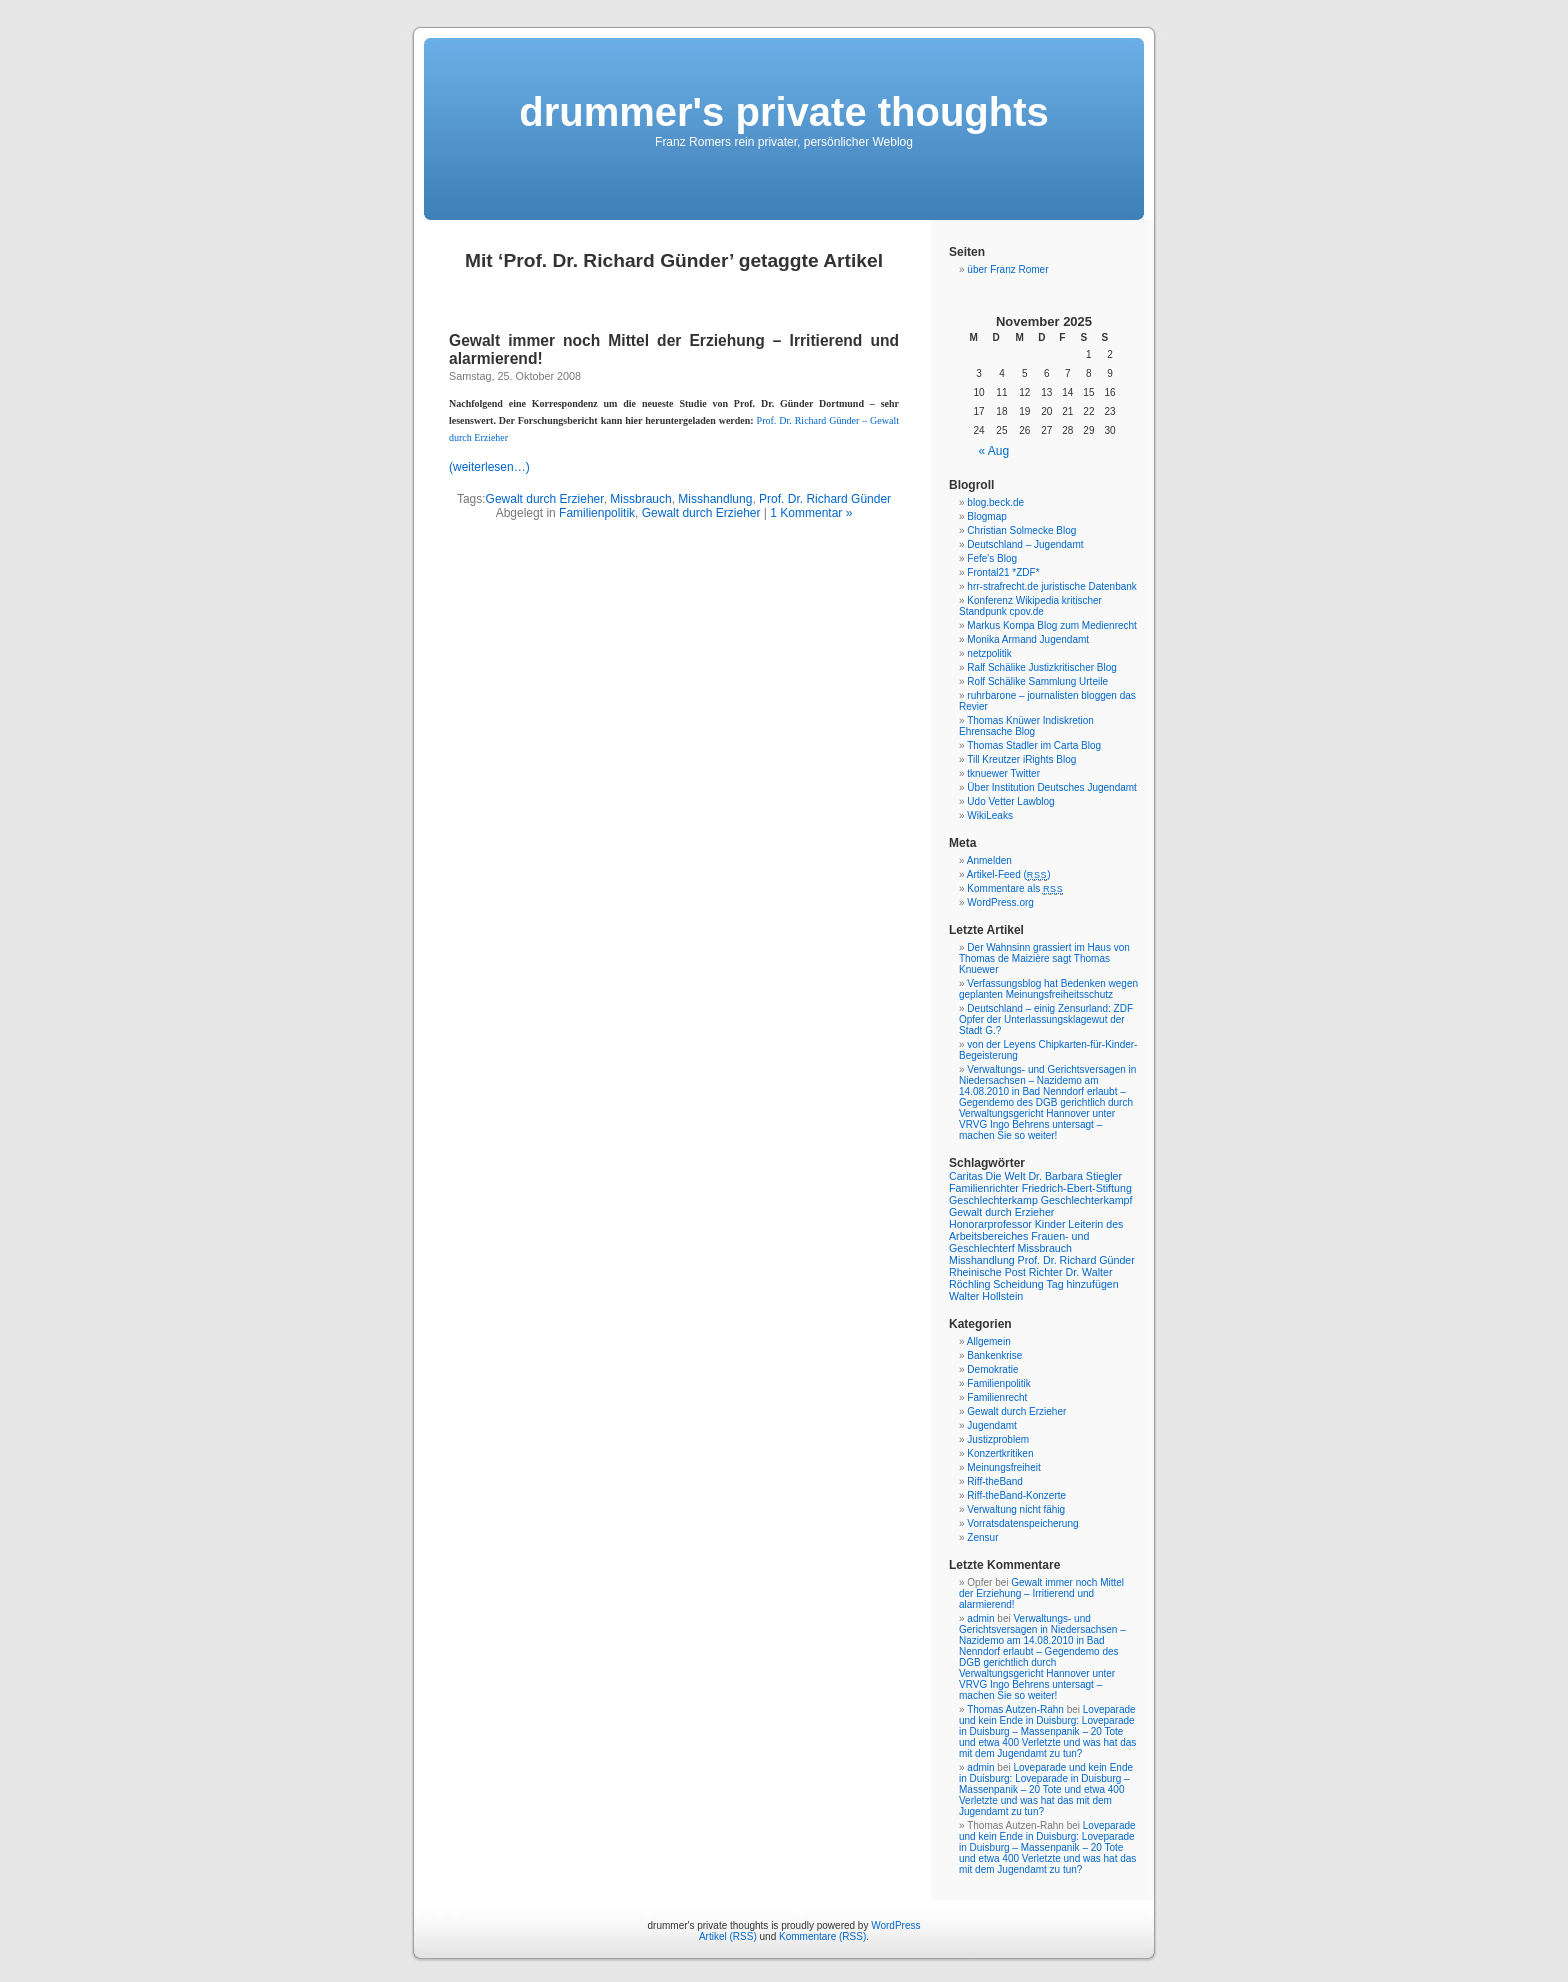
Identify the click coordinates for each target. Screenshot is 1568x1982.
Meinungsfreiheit (1003, 1467)
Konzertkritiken (1000, 1453)
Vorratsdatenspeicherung (1022, 1523)
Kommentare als (1015, 888)
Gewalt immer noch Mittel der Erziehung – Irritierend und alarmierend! (1041, 1593)
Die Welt (1006, 1176)
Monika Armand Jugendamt (1028, 639)
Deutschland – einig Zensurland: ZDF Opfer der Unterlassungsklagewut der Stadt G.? (1046, 1019)
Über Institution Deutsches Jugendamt (1052, 787)
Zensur (982, 1537)
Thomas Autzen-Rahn (1015, 1709)
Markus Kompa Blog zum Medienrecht (1052, 625)
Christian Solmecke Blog (1021, 530)
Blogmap (986, 516)
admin (980, 1618)
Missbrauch (640, 499)
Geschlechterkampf (1087, 1200)
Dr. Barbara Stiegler (1075, 1176)
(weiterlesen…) (489, 467)
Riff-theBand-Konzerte (1016, 1495)
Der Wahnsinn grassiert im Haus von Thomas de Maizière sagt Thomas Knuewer (1044, 958)
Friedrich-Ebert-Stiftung (1077, 1188)
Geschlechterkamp (993, 1200)
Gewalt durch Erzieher (545, 499)
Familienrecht (997, 1397)
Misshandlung (715, 499)
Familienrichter (984, 1188)
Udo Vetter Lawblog (1010, 801)
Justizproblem (998, 1439)
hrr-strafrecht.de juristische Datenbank (1052, 586)
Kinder (1050, 1224)
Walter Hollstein (986, 1296)
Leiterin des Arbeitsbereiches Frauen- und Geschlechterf (1036, 1236)
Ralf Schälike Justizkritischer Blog (1042, 667)
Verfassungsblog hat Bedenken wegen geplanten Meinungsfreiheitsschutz (1048, 989)
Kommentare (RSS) (822, 1936)
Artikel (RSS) (728, 1936)
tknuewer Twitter (1003, 773)
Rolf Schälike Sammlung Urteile (1037, 681)
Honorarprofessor (990, 1224)
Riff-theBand (994, 1481)
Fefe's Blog (992, 558)
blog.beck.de (995, 502)
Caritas (966, 1176)
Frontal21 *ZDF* (1003, 572)
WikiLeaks (990, 815)
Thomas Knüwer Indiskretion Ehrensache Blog (1026, 726)
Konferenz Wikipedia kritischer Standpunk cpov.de (1030, 606)
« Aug (994, 451)
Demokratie (992, 1369)
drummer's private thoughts (784, 112)
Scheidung (1018, 1284)
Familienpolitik (597, 513)
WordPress (895, 1925)
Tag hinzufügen (1082, 1284)
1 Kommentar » (811, 513)
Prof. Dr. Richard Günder (825, 499)
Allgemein (989, 1341)
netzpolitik (989, 653)
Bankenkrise (994, 1355)
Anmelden (989, 860)
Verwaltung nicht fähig (1016, 1509)
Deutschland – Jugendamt (1025, 544)
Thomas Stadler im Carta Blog (1034, 745)
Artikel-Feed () (1009, 874)
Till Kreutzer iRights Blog (1021, 759)
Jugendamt (991, 1425)
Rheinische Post (987, 1272)
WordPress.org (1000, 902)
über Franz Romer (1007, 269)
